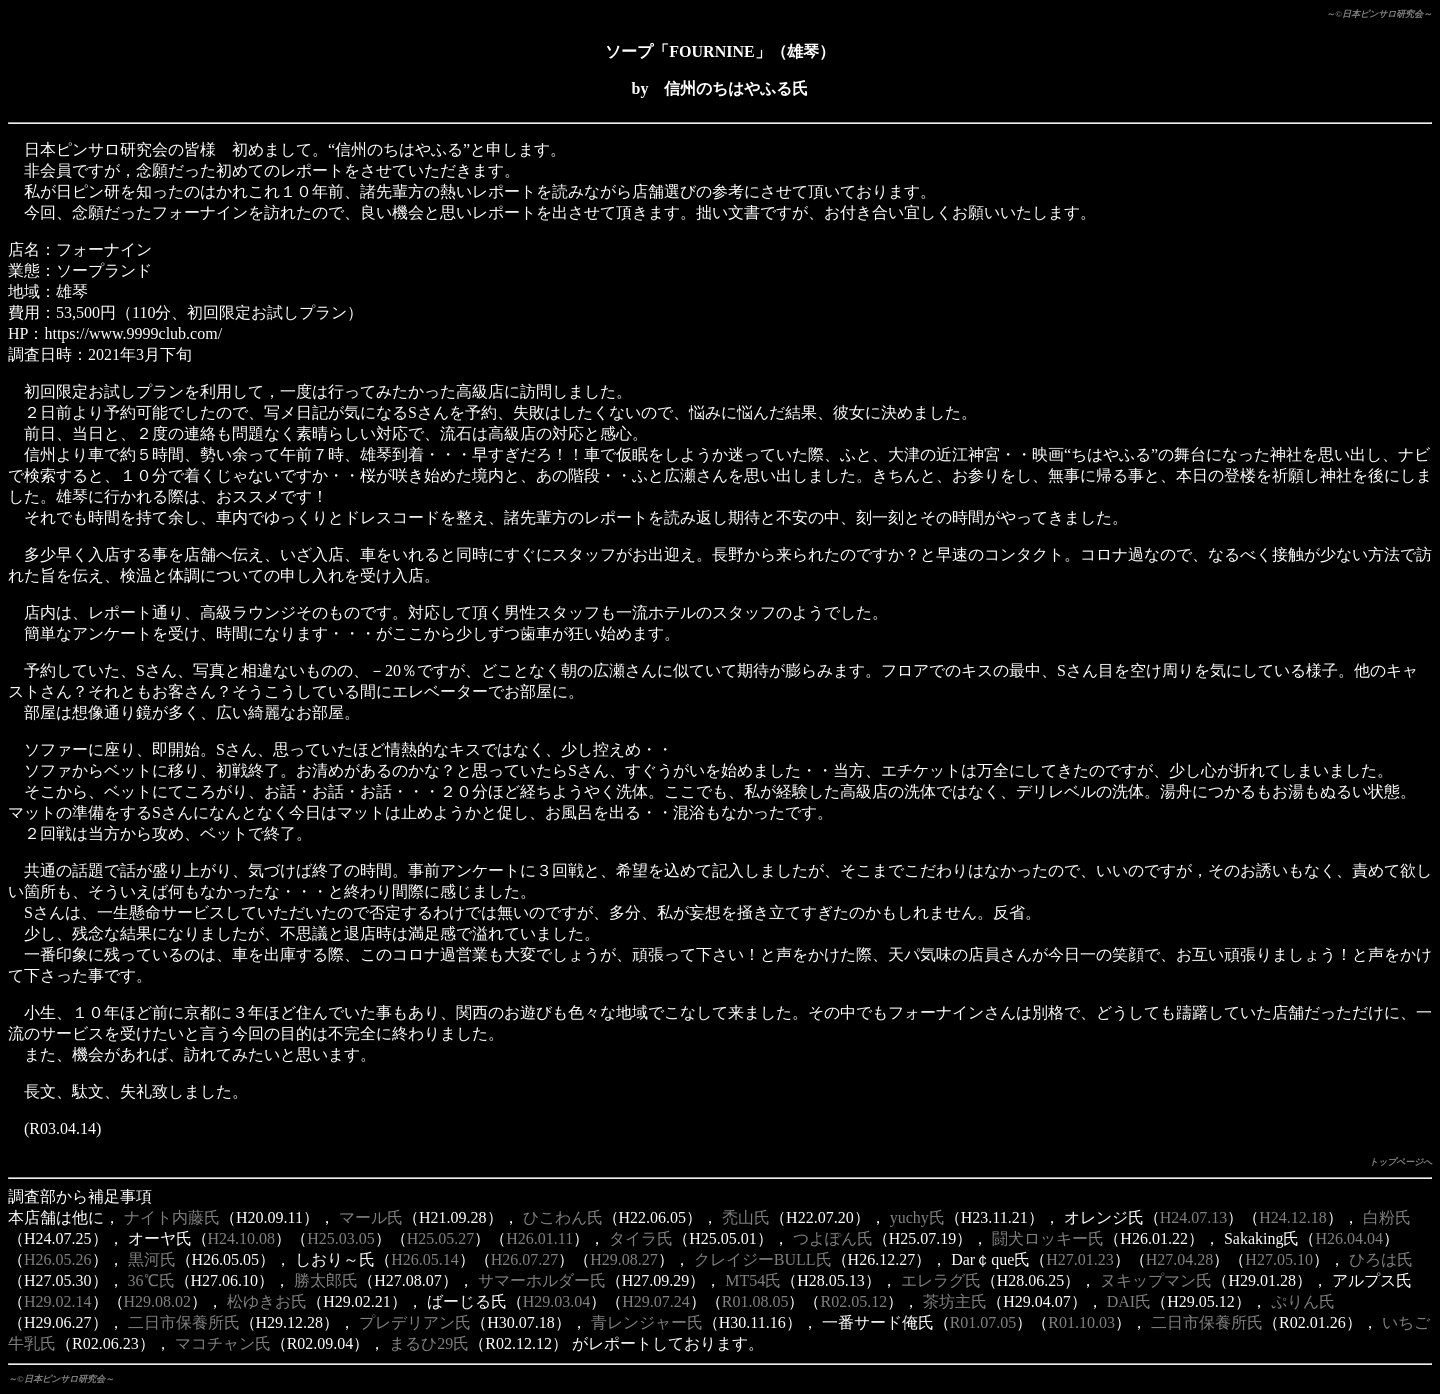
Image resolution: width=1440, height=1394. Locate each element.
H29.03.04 (557, 1301)
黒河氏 (152, 1259)
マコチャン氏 (223, 1343)
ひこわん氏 (563, 1217)
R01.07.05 (983, 1322)
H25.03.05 (341, 1238)
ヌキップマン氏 (1156, 1280)
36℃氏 (151, 1280)
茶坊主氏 (955, 1301)
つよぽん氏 (833, 1238)
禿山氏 (746, 1217)
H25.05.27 (441, 1238)
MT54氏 (753, 1280)
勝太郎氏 (326, 1280)
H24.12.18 (1293, 1217)
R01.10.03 (1081, 1322)
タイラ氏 (641, 1238)
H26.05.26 (58, 1259)
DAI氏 (1129, 1301)
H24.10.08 (242, 1238)
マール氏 (371, 1217)
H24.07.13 (1194, 1217)
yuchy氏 (917, 1217)
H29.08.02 (158, 1301)
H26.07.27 (525, 1259)
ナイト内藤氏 (172, 1217)
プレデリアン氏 (415, 1322)
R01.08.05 (755, 1301)
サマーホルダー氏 (542, 1280)
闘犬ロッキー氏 (1048, 1238)
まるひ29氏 (429, 1343)
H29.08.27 (624, 1259)
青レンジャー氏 (647, 1322)
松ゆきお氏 (267, 1301)
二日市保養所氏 (184, 1322)
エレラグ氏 (941, 1280)
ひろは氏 (1381, 1259)
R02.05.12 (853, 1301)
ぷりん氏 (1303, 1301)
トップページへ (1400, 1162)
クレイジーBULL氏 (763, 1259)
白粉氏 (1387, 1217)
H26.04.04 (1349, 1238)
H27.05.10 (1279, 1259)
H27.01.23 (1080, 1259)
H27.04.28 (1180, 1259)
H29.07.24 (656, 1301)
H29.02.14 (58, 1301)
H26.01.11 (539, 1238)
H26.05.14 (425, 1259)
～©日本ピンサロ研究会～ (1379, 14)
